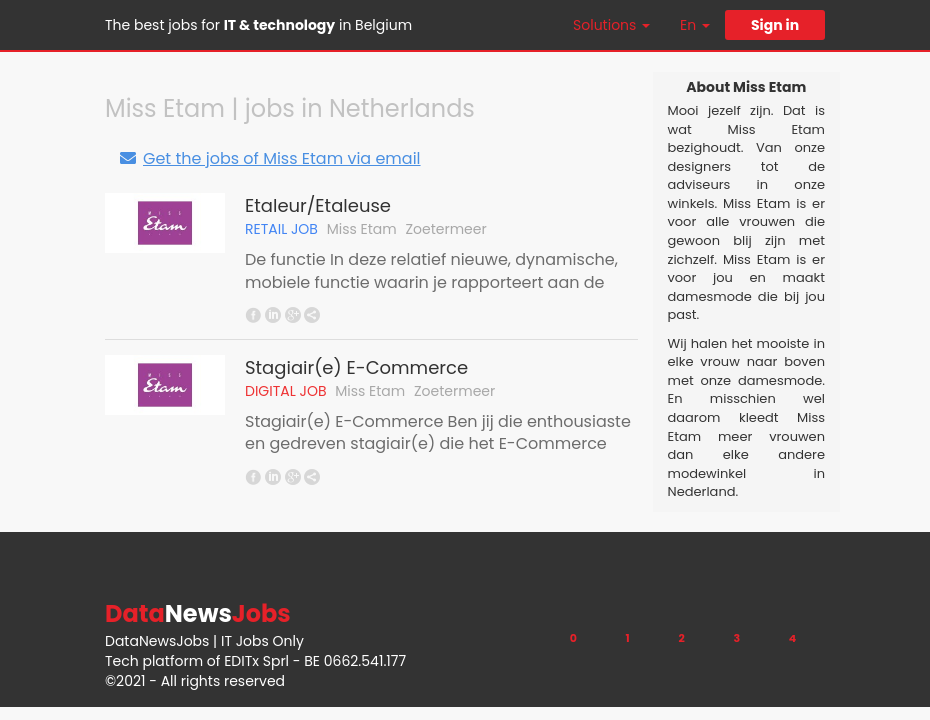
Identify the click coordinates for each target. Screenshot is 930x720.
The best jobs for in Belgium (258, 25)
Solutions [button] (611, 25)
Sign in (775, 25)
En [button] (695, 25)
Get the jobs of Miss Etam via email (269, 158)
